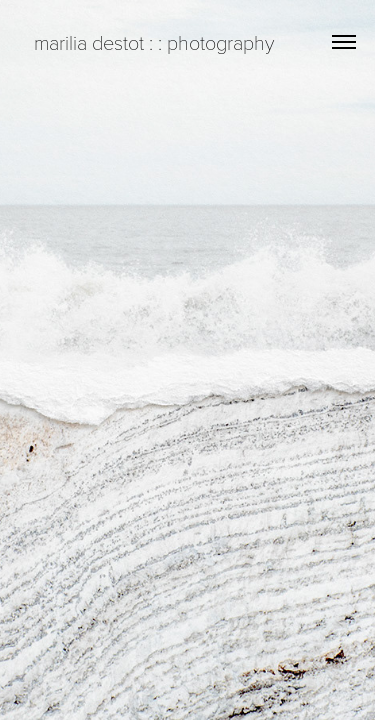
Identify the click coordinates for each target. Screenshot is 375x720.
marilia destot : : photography (146, 42)
